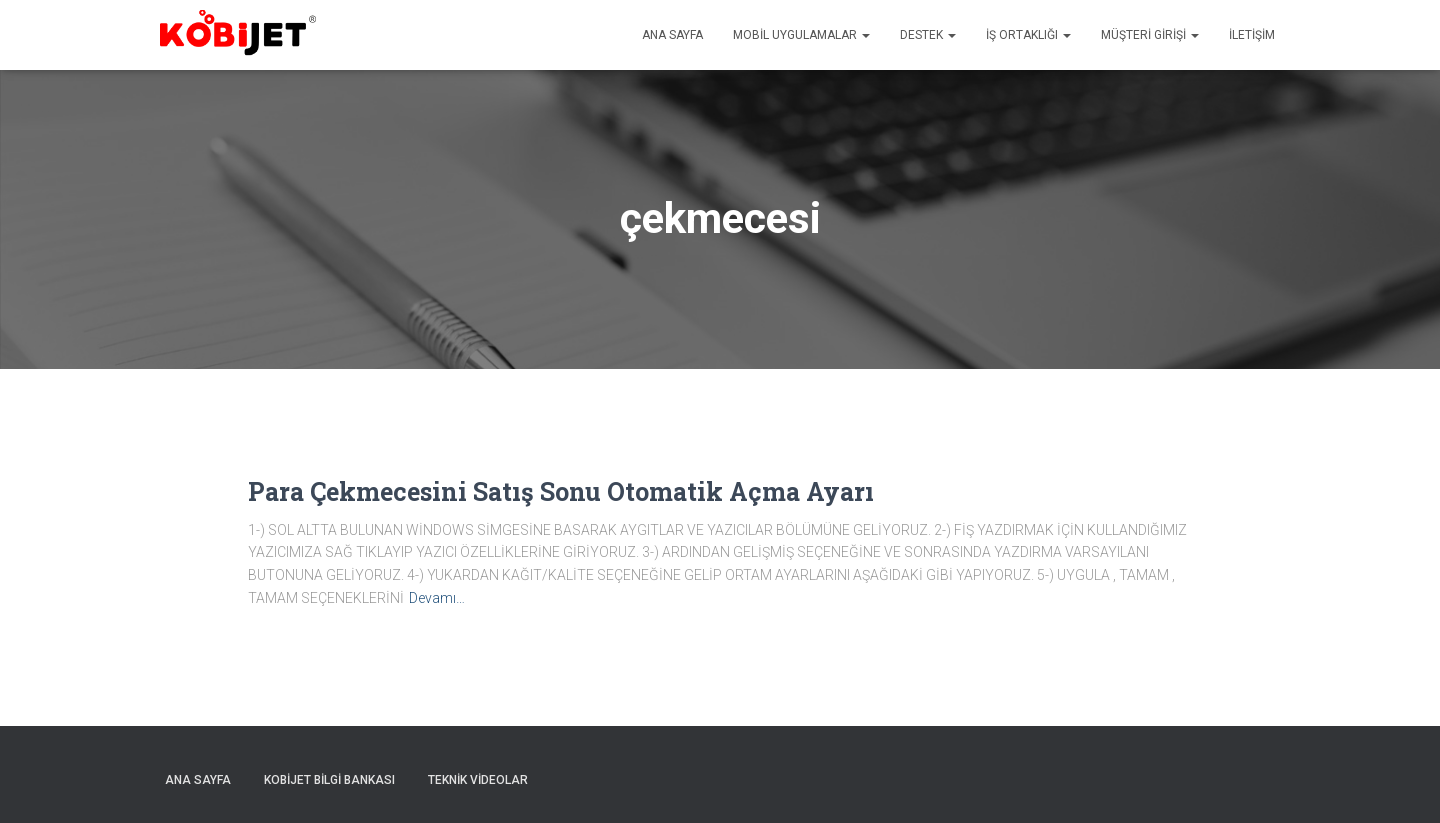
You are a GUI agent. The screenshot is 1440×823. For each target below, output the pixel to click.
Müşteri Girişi (1150, 35)
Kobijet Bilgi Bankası (329, 780)
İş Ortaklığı (1028, 35)
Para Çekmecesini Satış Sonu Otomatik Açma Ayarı (561, 491)
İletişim (1252, 35)
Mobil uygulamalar (801, 35)
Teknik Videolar (478, 780)
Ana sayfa (672, 35)
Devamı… (437, 598)
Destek (928, 35)
